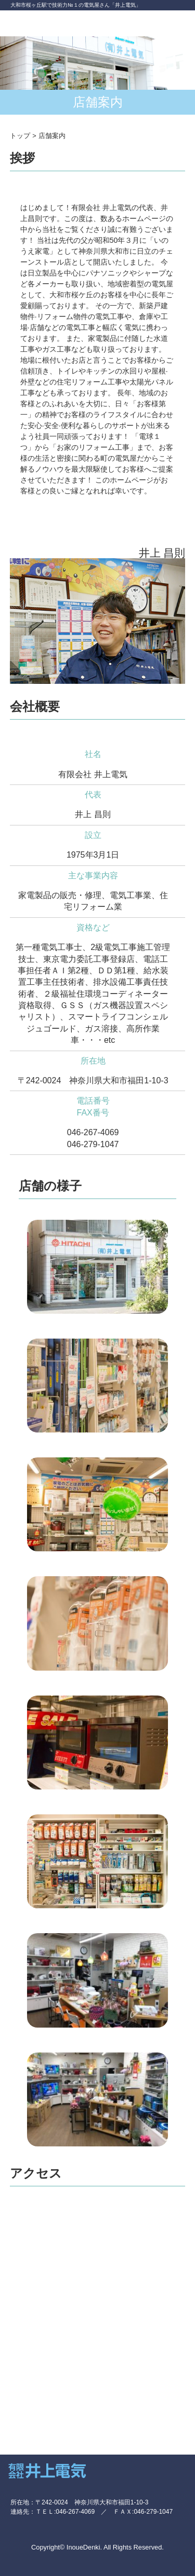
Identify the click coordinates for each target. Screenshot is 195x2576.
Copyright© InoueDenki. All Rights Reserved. (97, 2547)
